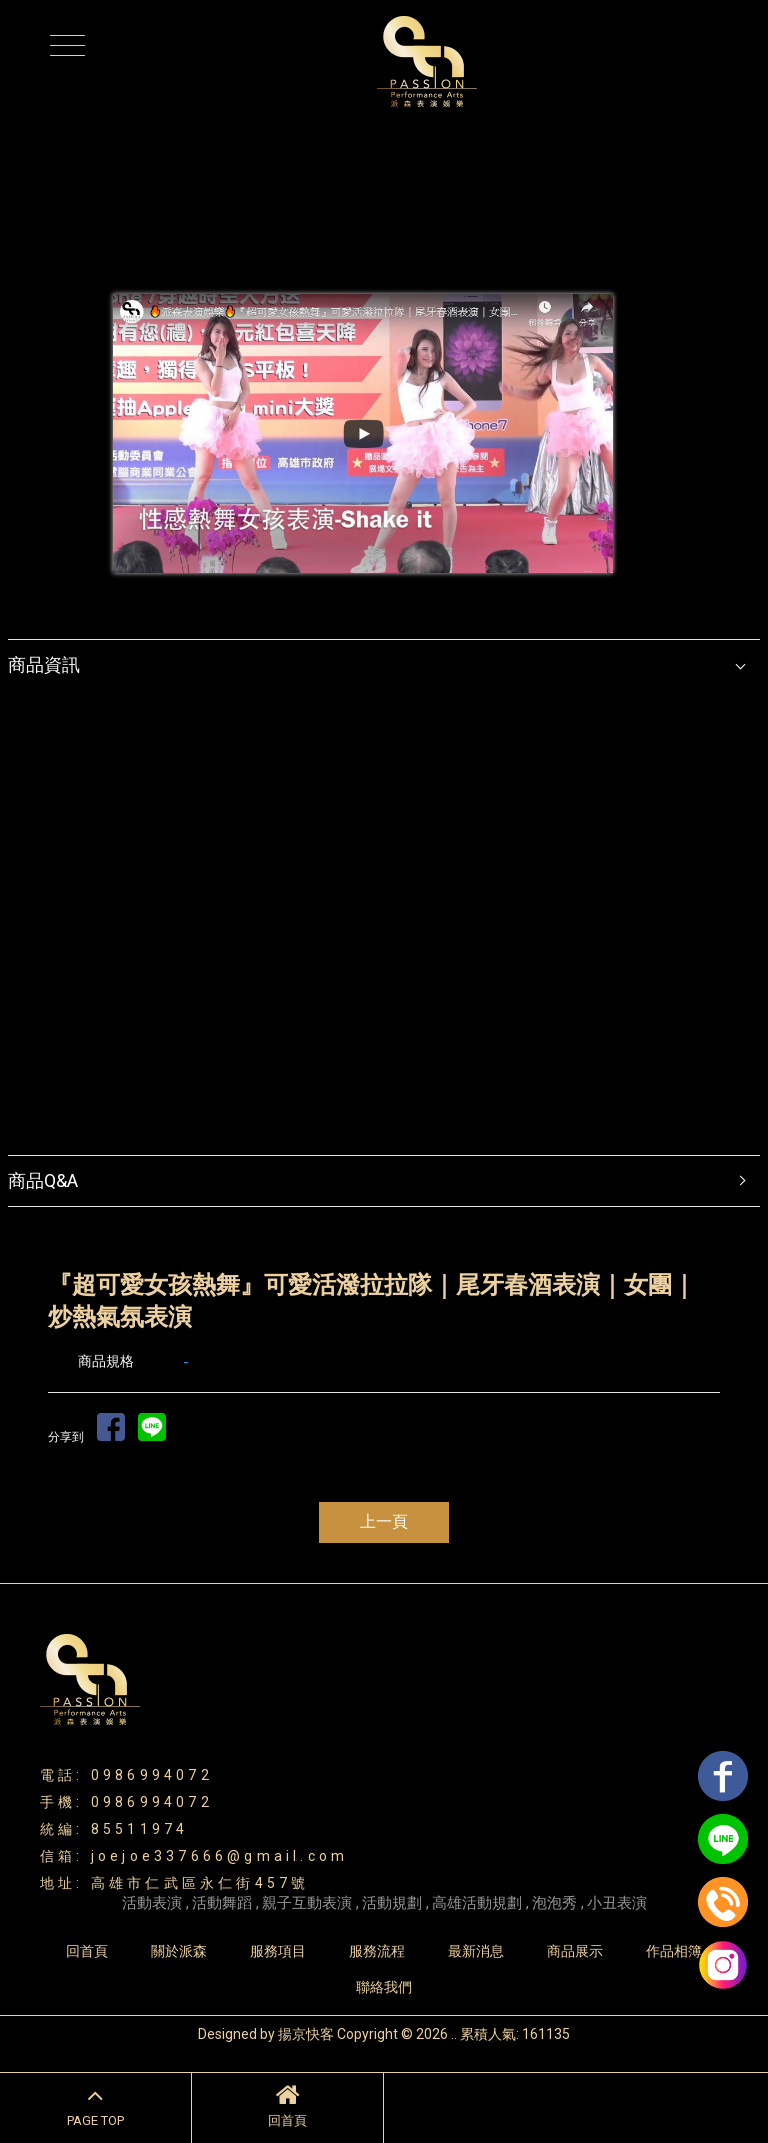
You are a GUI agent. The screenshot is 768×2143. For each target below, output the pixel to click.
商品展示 (575, 1951)
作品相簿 (674, 1951)
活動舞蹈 (222, 1903)
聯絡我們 (384, 1987)
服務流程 (377, 1951)
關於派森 (179, 1951)
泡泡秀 (554, 1903)
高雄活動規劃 (477, 1903)
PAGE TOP (95, 2105)
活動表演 (152, 1903)
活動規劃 (392, 1903)
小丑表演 (617, 1903)
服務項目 (278, 1951)
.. (454, 2034)
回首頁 (287, 2105)
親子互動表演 (307, 1903)
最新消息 (476, 1951)
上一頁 (384, 1521)
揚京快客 (306, 2034)
